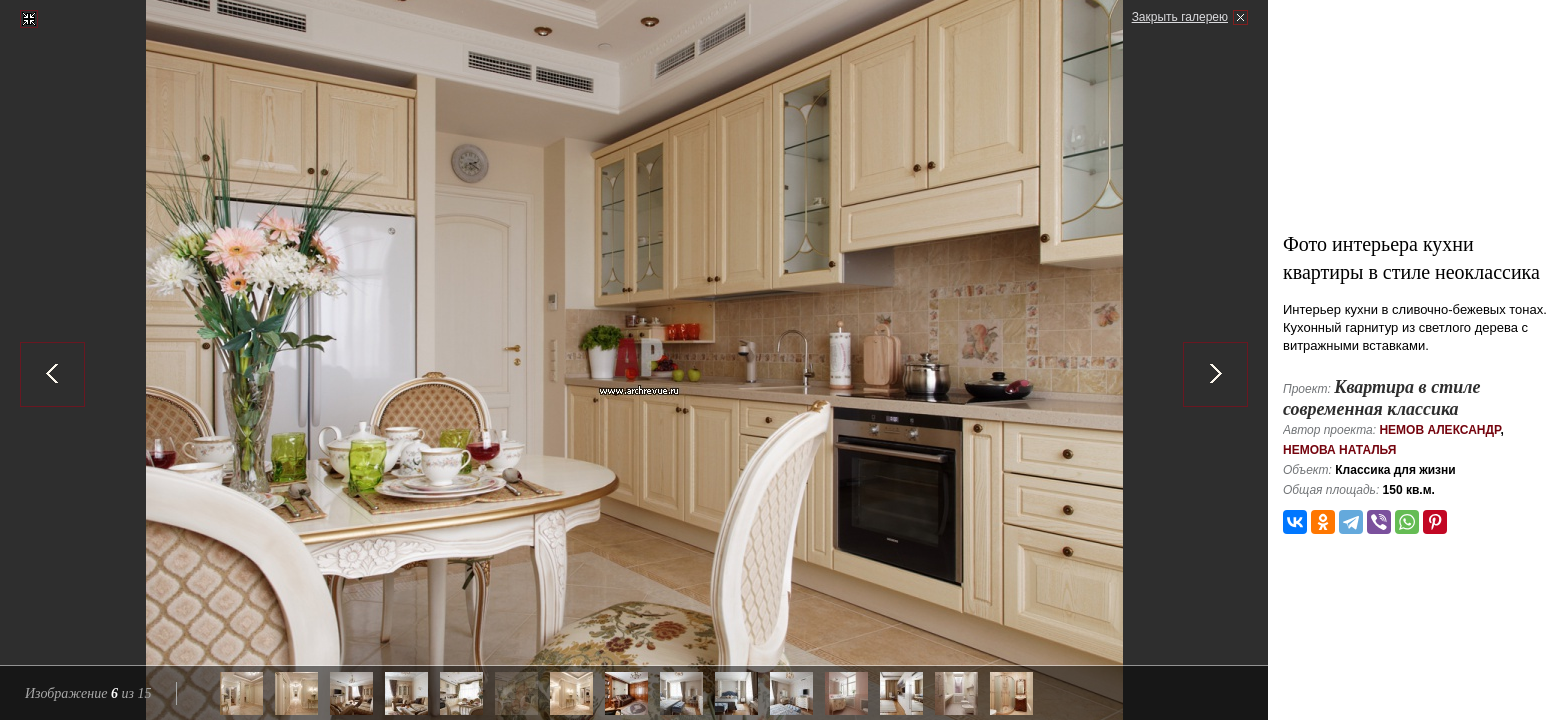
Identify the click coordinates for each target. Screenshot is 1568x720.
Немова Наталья (1339, 450)
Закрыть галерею (1180, 17)
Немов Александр (1439, 430)
